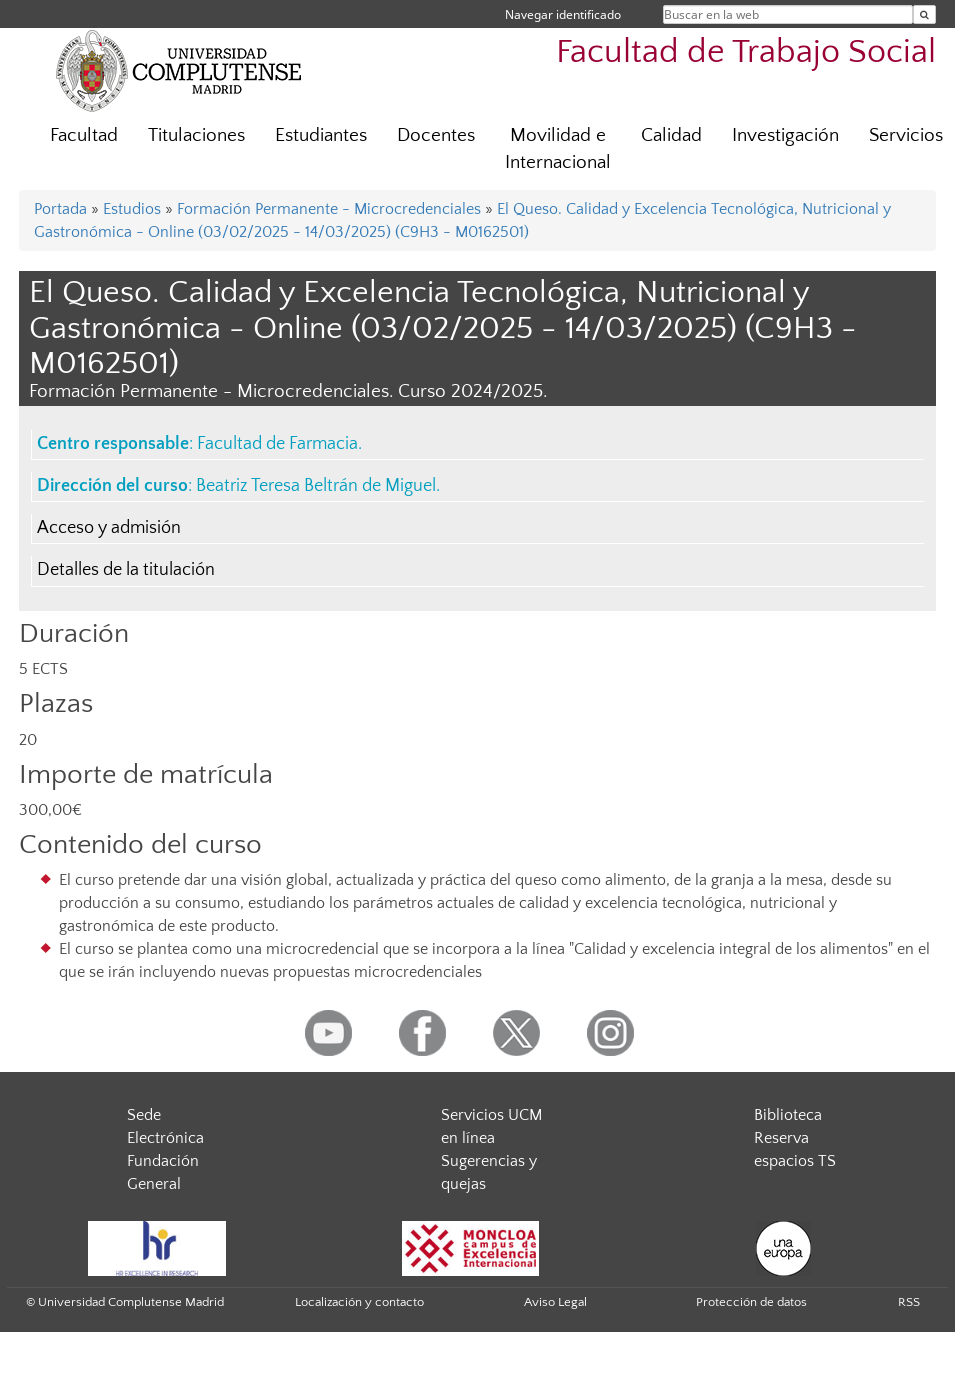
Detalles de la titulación (126, 570)
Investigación (785, 135)
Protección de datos (751, 1302)
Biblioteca (788, 1115)
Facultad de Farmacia (277, 444)
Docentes (436, 135)
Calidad (671, 135)
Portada (60, 209)
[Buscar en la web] (924, 14)
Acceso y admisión (109, 528)
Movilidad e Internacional (558, 149)
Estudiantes (321, 135)
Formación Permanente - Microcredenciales (329, 209)
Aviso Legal (555, 1302)
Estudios (132, 209)
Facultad (84, 135)
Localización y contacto (359, 1302)
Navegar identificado (563, 14)
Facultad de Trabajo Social (746, 52)
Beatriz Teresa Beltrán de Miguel (316, 486)
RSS (909, 1302)
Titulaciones (196, 135)
